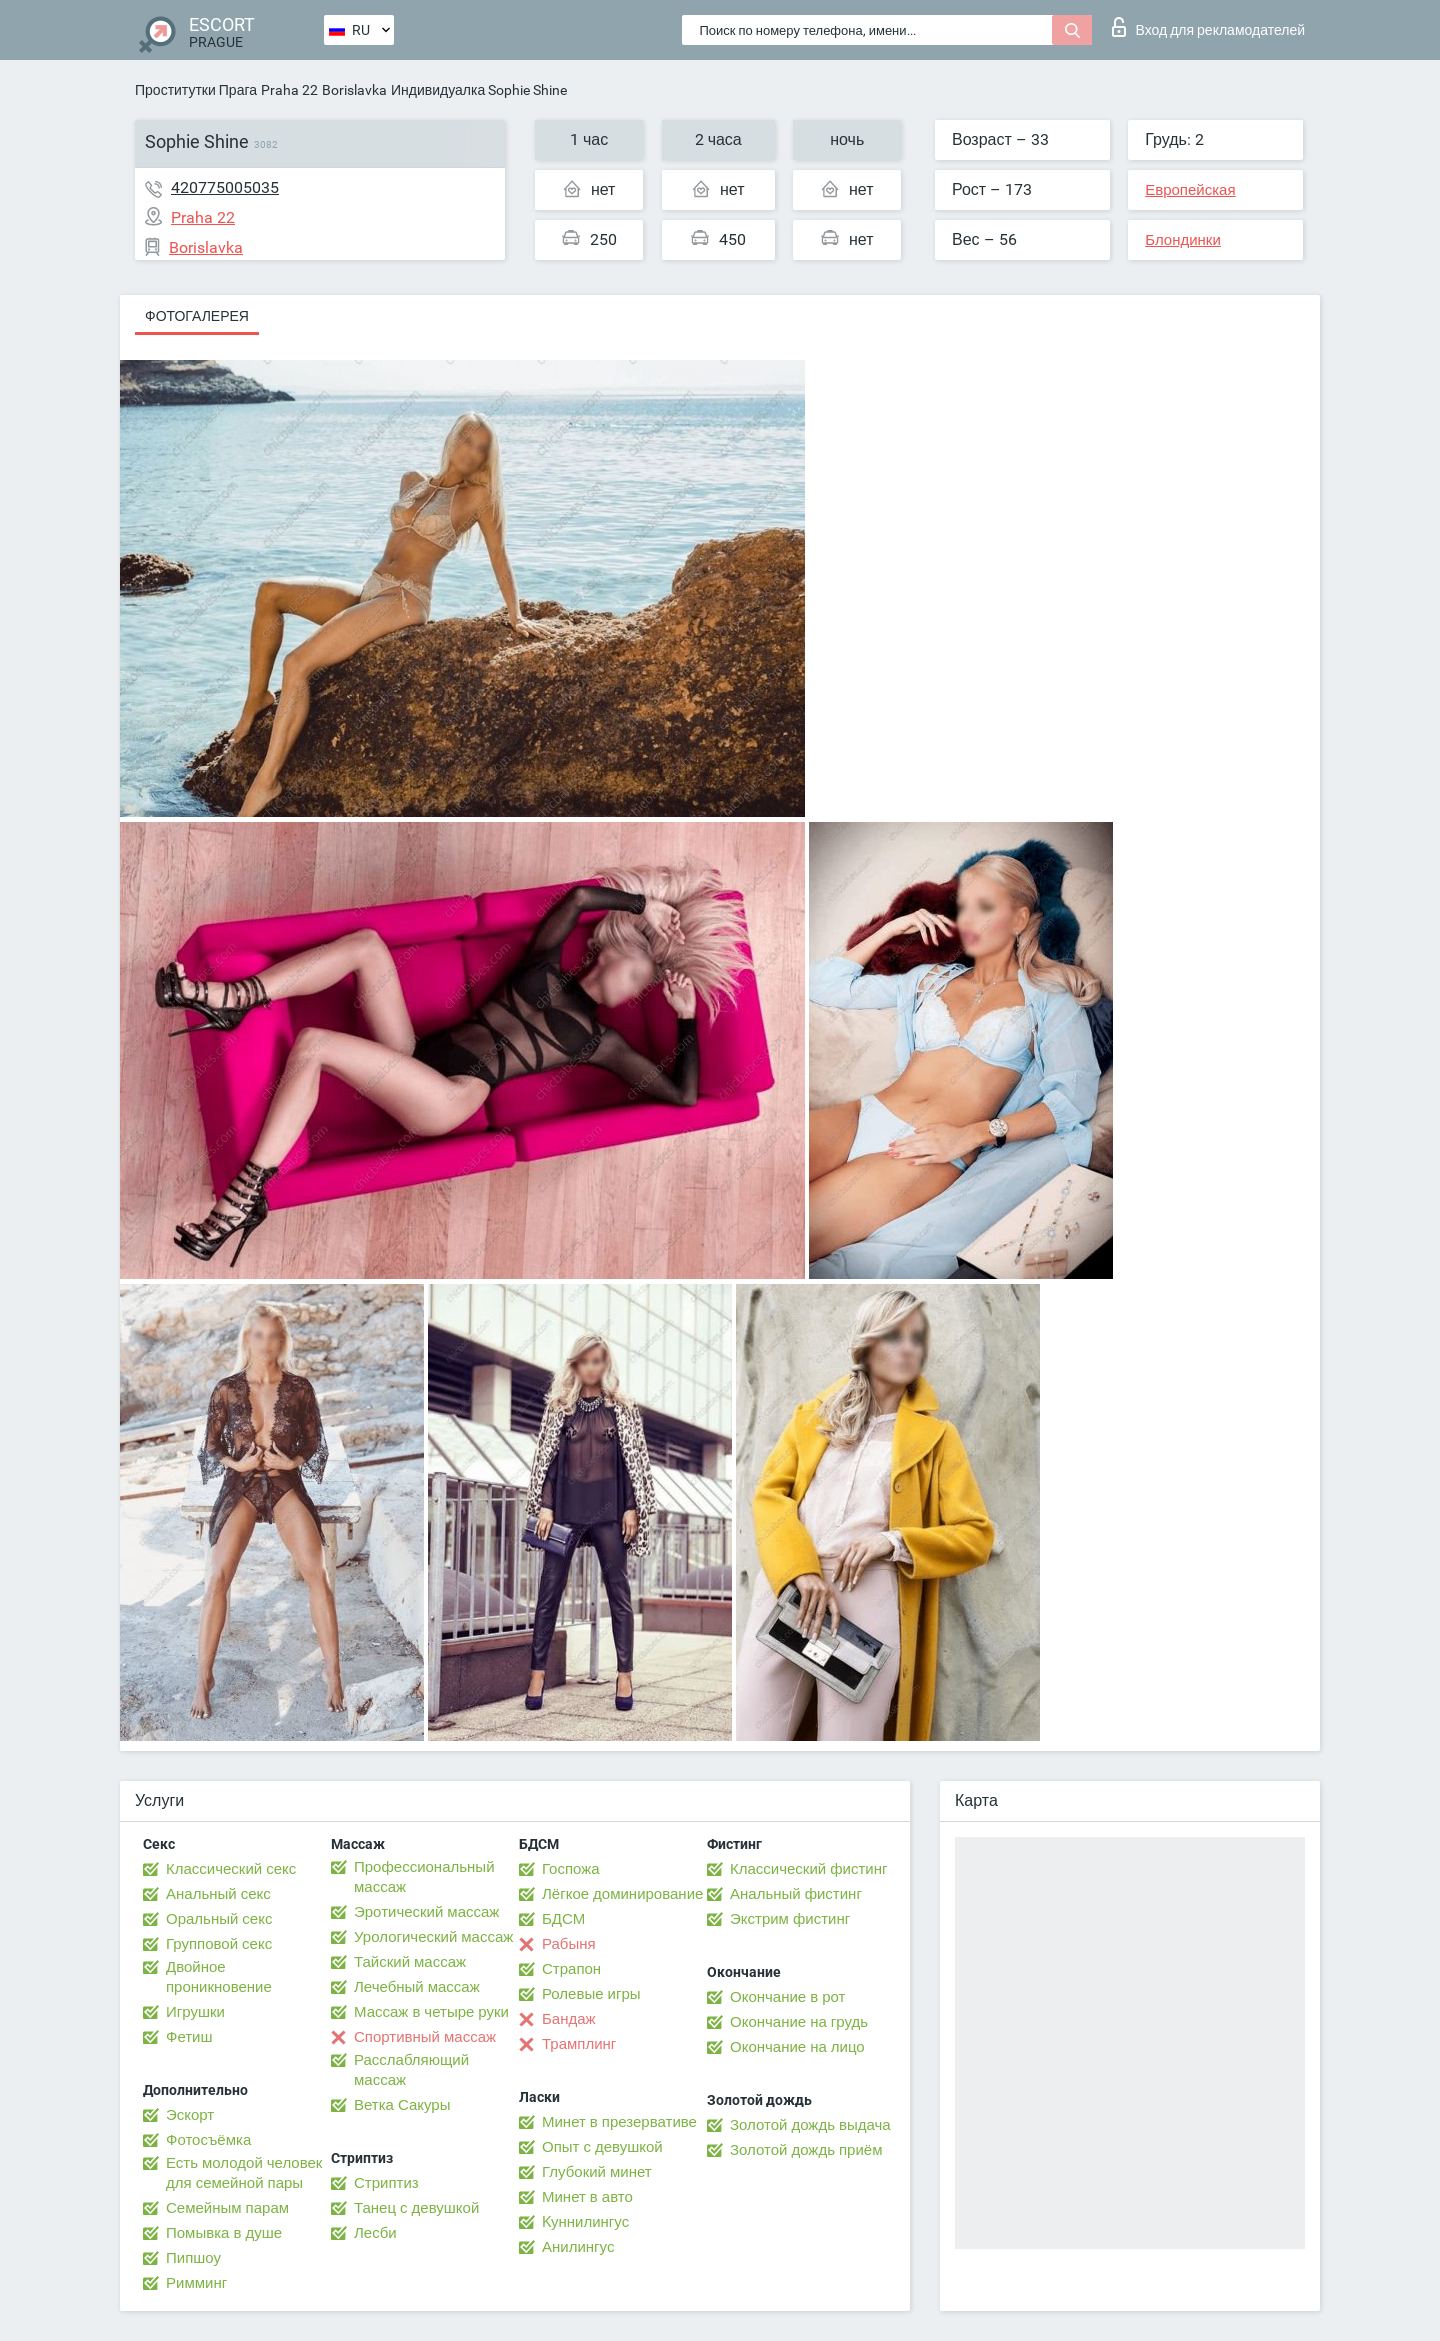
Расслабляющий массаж (411, 2070)
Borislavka (354, 90)
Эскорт (190, 2115)
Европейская (1190, 190)
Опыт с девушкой (602, 2147)
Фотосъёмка (208, 2140)
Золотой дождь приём (806, 2150)
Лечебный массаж (417, 1987)
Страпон (571, 1969)
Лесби (375, 2233)
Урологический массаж (433, 1937)
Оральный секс (219, 1919)
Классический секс (231, 1869)
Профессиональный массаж (424, 1877)
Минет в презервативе (619, 2122)
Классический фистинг (808, 1869)
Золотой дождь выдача (810, 2125)
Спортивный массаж (425, 2037)
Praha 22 (289, 90)
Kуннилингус (585, 2222)
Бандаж (569, 2019)
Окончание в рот (787, 1997)
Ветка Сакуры (402, 2105)
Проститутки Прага (196, 90)
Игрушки (195, 2012)
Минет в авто (587, 2197)
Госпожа (571, 1869)
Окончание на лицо (797, 2047)
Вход (1208, 27)
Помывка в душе (224, 2233)
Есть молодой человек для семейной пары (244, 2173)
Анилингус (578, 2247)
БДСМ (563, 1919)
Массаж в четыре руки (431, 2012)
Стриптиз (386, 2183)
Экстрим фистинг (790, 1919)
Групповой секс (219, 1944)
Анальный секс (218, 1894)
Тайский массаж (410, 1962)
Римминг (196, 2283)
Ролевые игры (591, 1994)
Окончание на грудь (799, 2022)
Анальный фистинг (796, 1894)
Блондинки (1183, 240)
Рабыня (569, 1944)
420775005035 (225, 187)
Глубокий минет (597, 2172)
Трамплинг (579, 2044)
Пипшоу (193, 2258)
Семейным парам (227, 2208)
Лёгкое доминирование (622, 1894)
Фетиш (189, 2037)
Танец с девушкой (416, 2208)
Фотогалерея (197, 316)
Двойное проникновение (219, 1977)
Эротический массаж (426, 1912)
